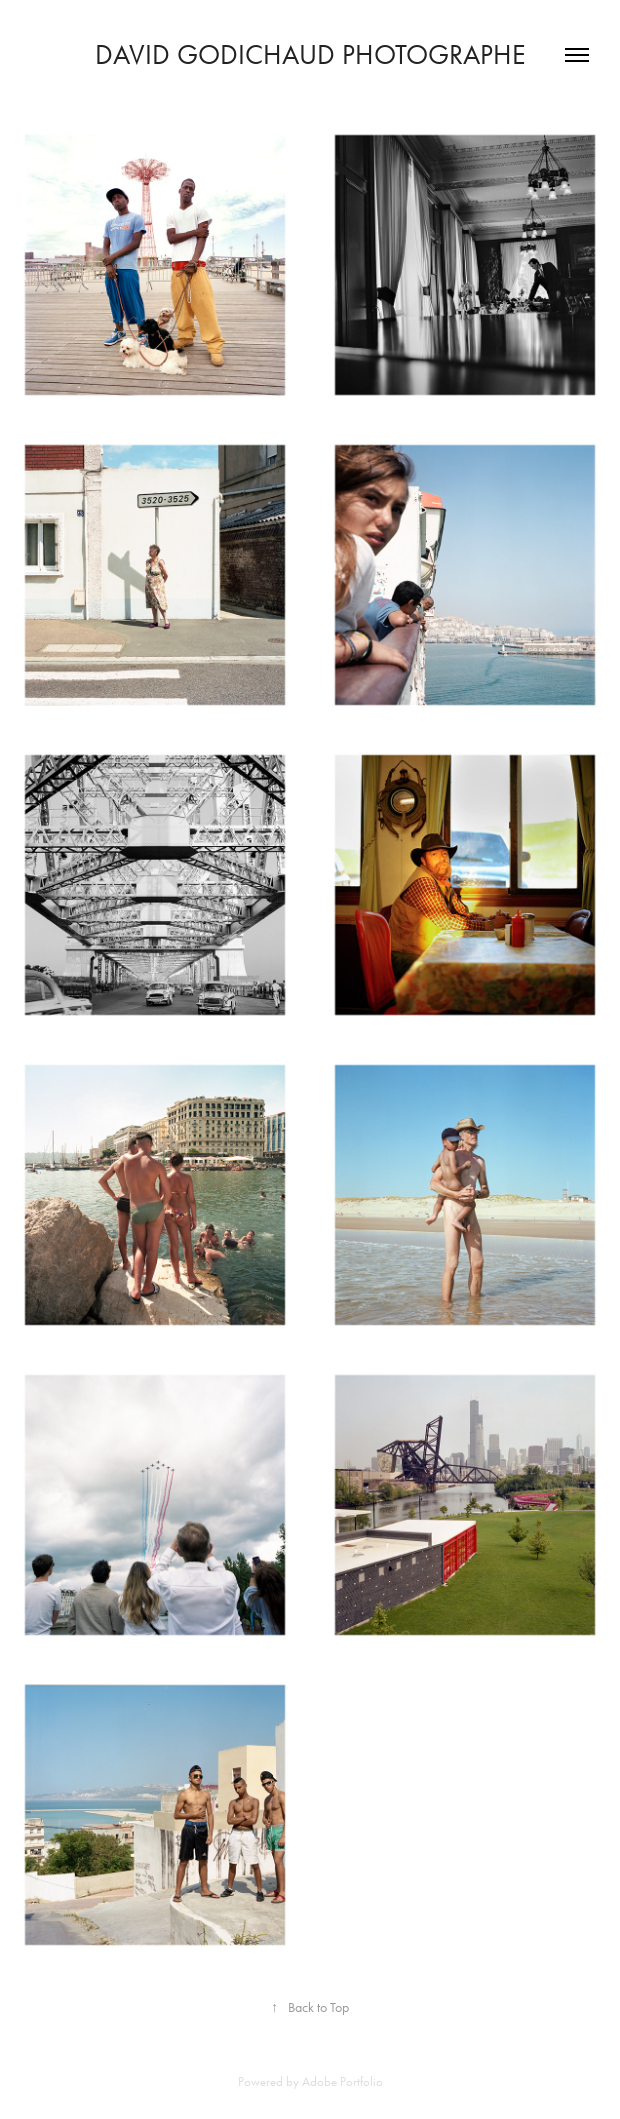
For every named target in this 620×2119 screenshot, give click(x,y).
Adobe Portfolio (342, 2081)
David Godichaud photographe (310, 54)
